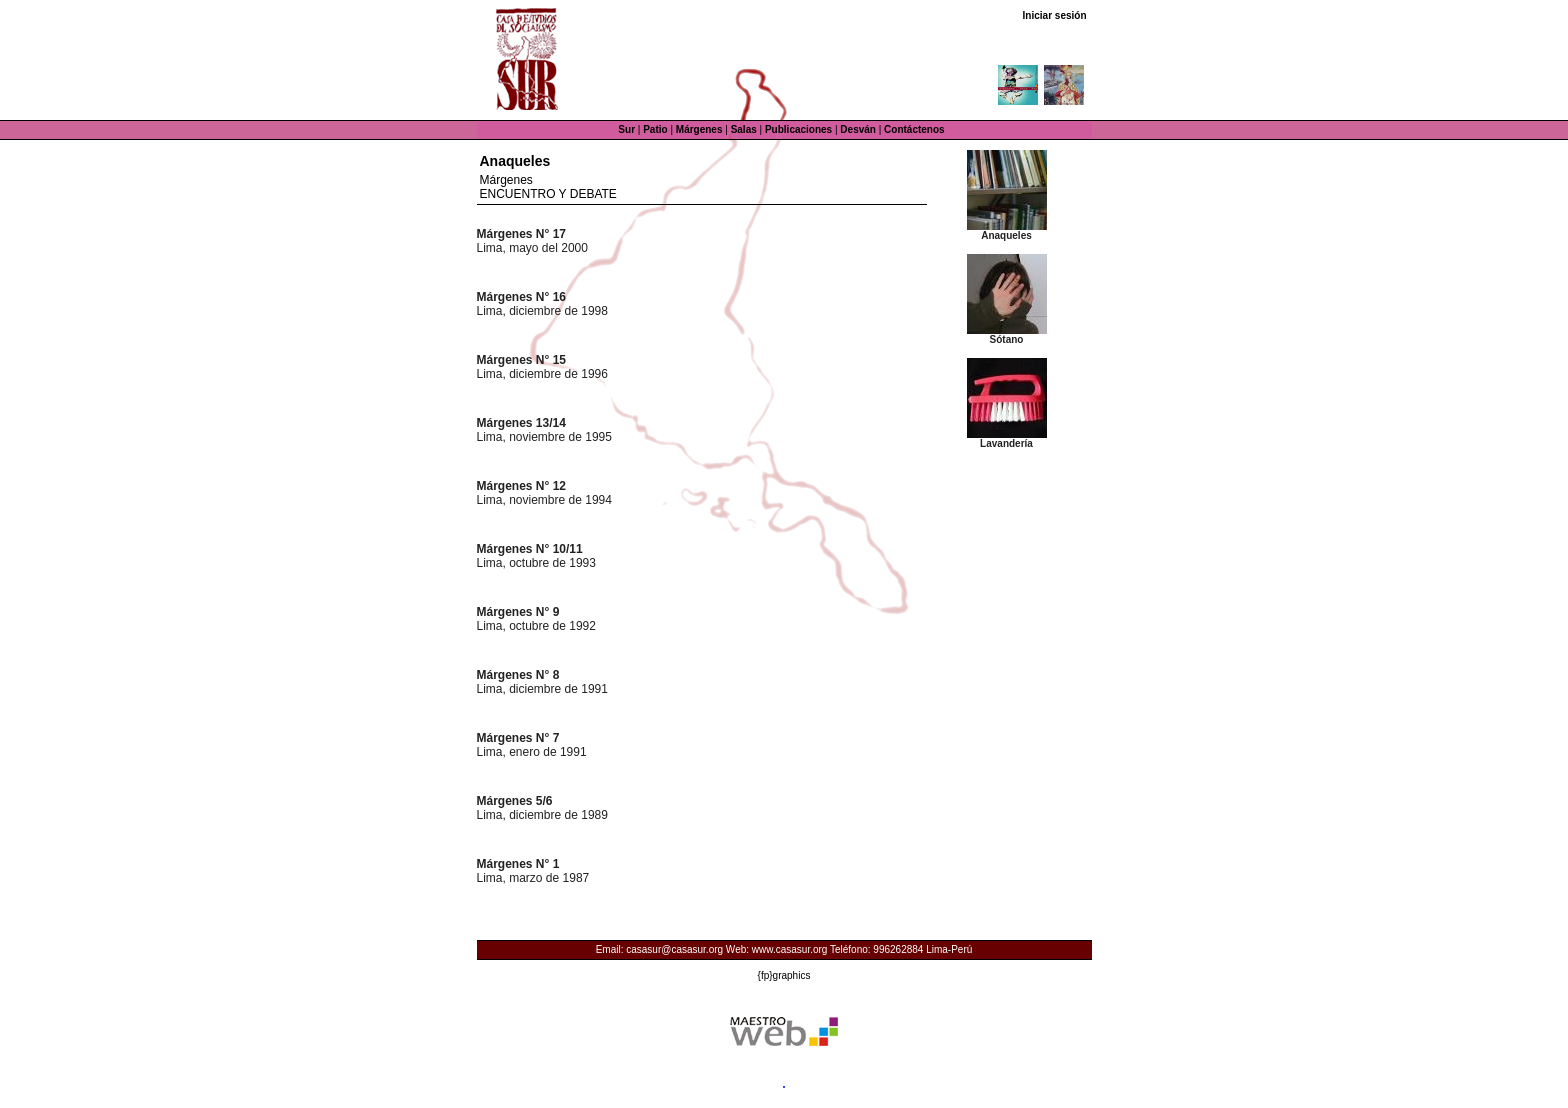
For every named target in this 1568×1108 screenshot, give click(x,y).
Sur (626, 129)
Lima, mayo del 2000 (532, 248)
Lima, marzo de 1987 (533, 878)
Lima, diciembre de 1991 (542, 689)
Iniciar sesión (1055, 15)
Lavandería (1006, 443)
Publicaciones (798, 129)
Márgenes (699, 129)
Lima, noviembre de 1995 (544, 437)
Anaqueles (1006, 235)
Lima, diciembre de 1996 (542, 374)
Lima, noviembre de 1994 (544, 500)
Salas (744, 129)
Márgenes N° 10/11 (530, 549)
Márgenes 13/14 (521, 423)
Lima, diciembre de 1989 (542, 815)
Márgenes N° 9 (518, 612)
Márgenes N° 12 (522, 486)
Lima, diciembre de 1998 (542, 311)
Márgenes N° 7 (518, 738)
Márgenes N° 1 (518, 864)
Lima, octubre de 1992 (536, 626)
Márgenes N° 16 (522, 297)
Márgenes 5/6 (515, 801)
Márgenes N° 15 (522, 360)
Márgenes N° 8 (518, 675)
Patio (655, 129)
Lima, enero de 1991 (532, 752)
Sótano (1007, 339)
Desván (858, 129)
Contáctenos (914, 129)
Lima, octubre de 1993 (536, 563)
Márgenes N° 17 (522, 234)
